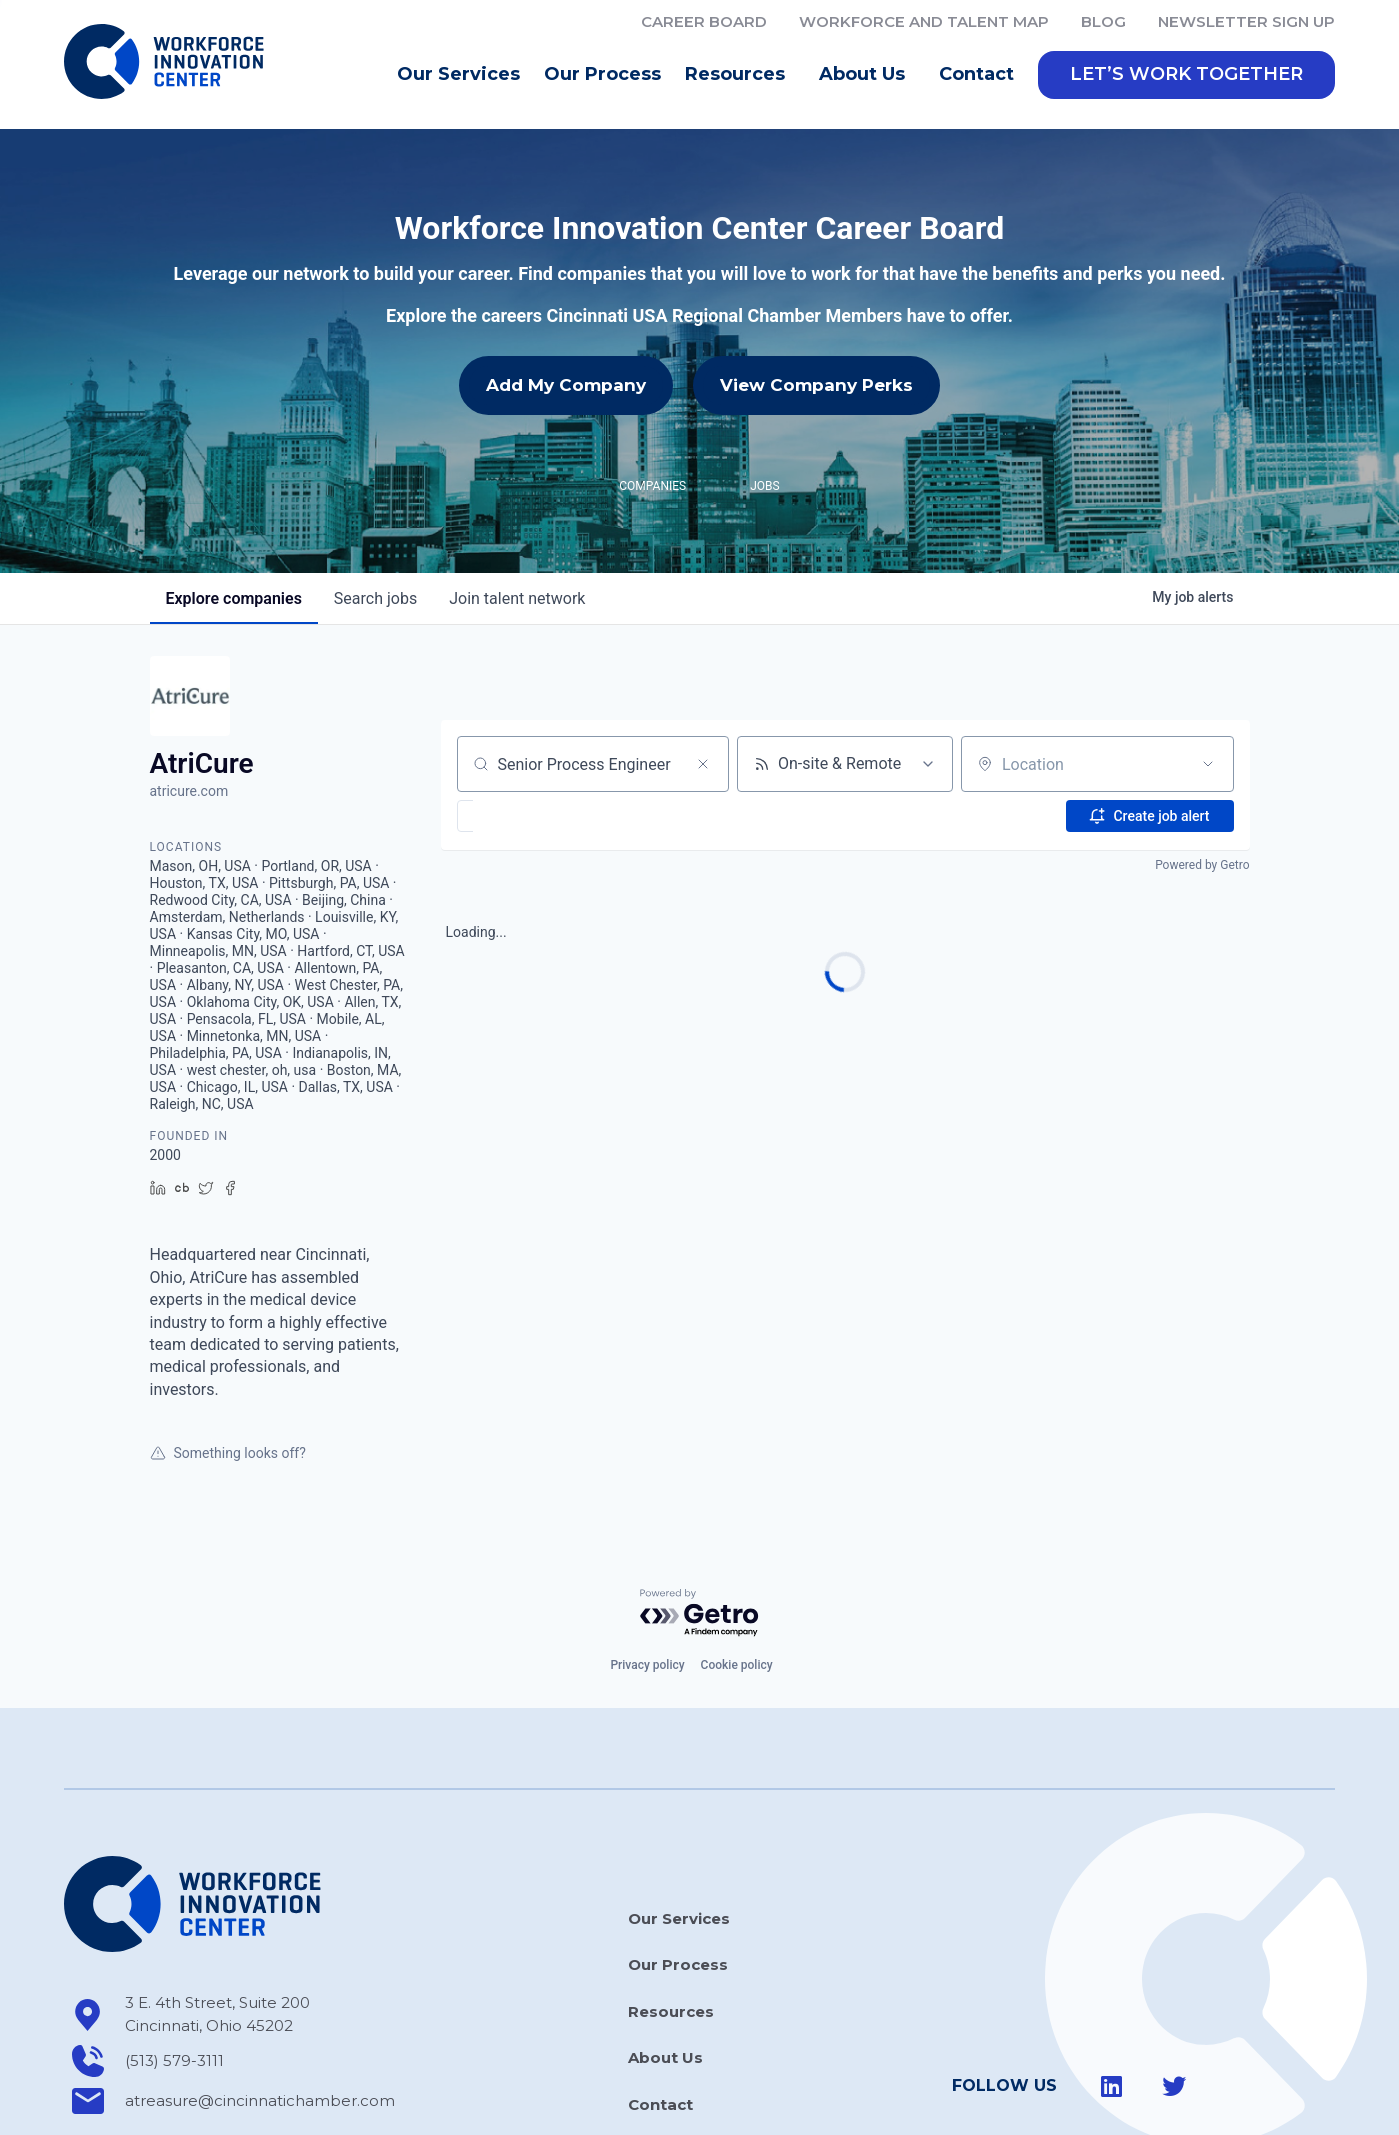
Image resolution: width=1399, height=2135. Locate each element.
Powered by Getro (1202, 865)
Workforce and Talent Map (924, 21)
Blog (1103, 21)
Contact (976, 74)
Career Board (704, 21)
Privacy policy (647, 1665)
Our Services (458, 74)
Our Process (602, 74)
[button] (1186, 75)
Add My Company (566, 385)
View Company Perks (816, 385)
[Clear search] (703, 764)
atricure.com (189, 791)
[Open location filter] (1208, 764)
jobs (375, 598)
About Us (867, 75)
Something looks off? (228, 1453)
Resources (740, 75)
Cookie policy (737, 1665)
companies (234, 598)
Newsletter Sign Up (1246, 21)
